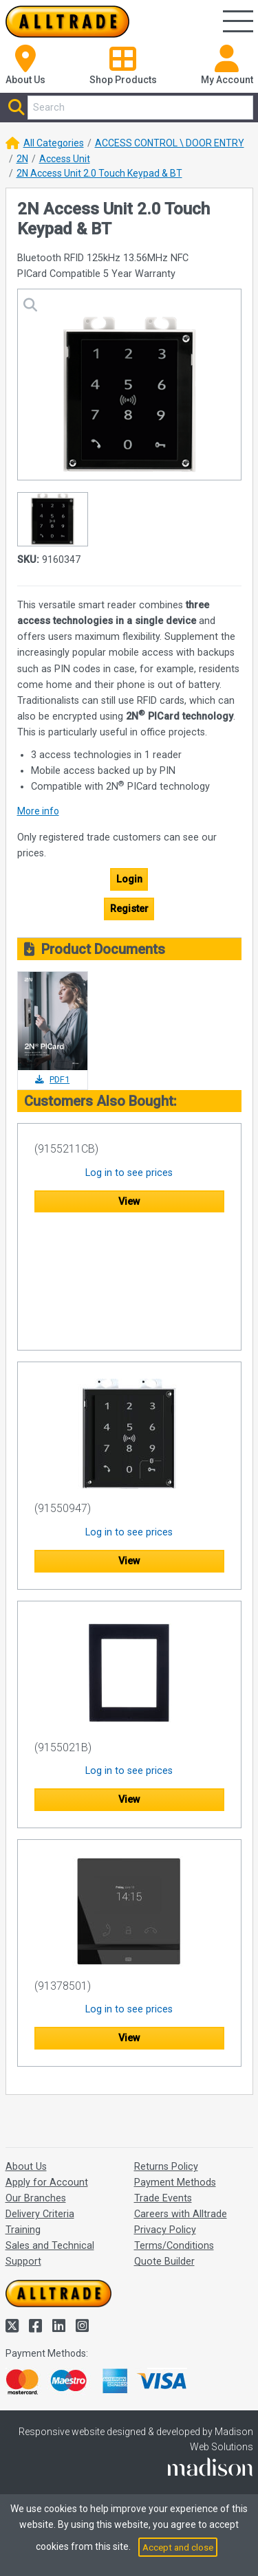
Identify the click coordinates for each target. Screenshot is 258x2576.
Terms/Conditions (174, 2246)
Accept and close (177, 2547)
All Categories (53, 142)
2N (22, 158)
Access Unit (64, 158)
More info (38, 811)
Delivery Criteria (40, 2214)
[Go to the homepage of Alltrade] (67, 21)
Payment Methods (175, 2182)
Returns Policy (166, 2167)
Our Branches (36, 2198)
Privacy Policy (165, 2230)
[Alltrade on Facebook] (37, 2326)
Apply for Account (47, 2182)
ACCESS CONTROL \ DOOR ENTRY (169, 142)
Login (129, 879)
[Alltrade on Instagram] (82, 2326)
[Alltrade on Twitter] (14, 2326)
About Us (26, 2167)
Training (23, 2230)
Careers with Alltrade (180, 2214)
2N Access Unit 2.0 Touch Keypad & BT (99, 173)
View (129, 1202)
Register (129, 909)
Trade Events (163, 2198)
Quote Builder (164, 2261)
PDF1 (52, 1079)
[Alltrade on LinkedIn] (60, 2326)
